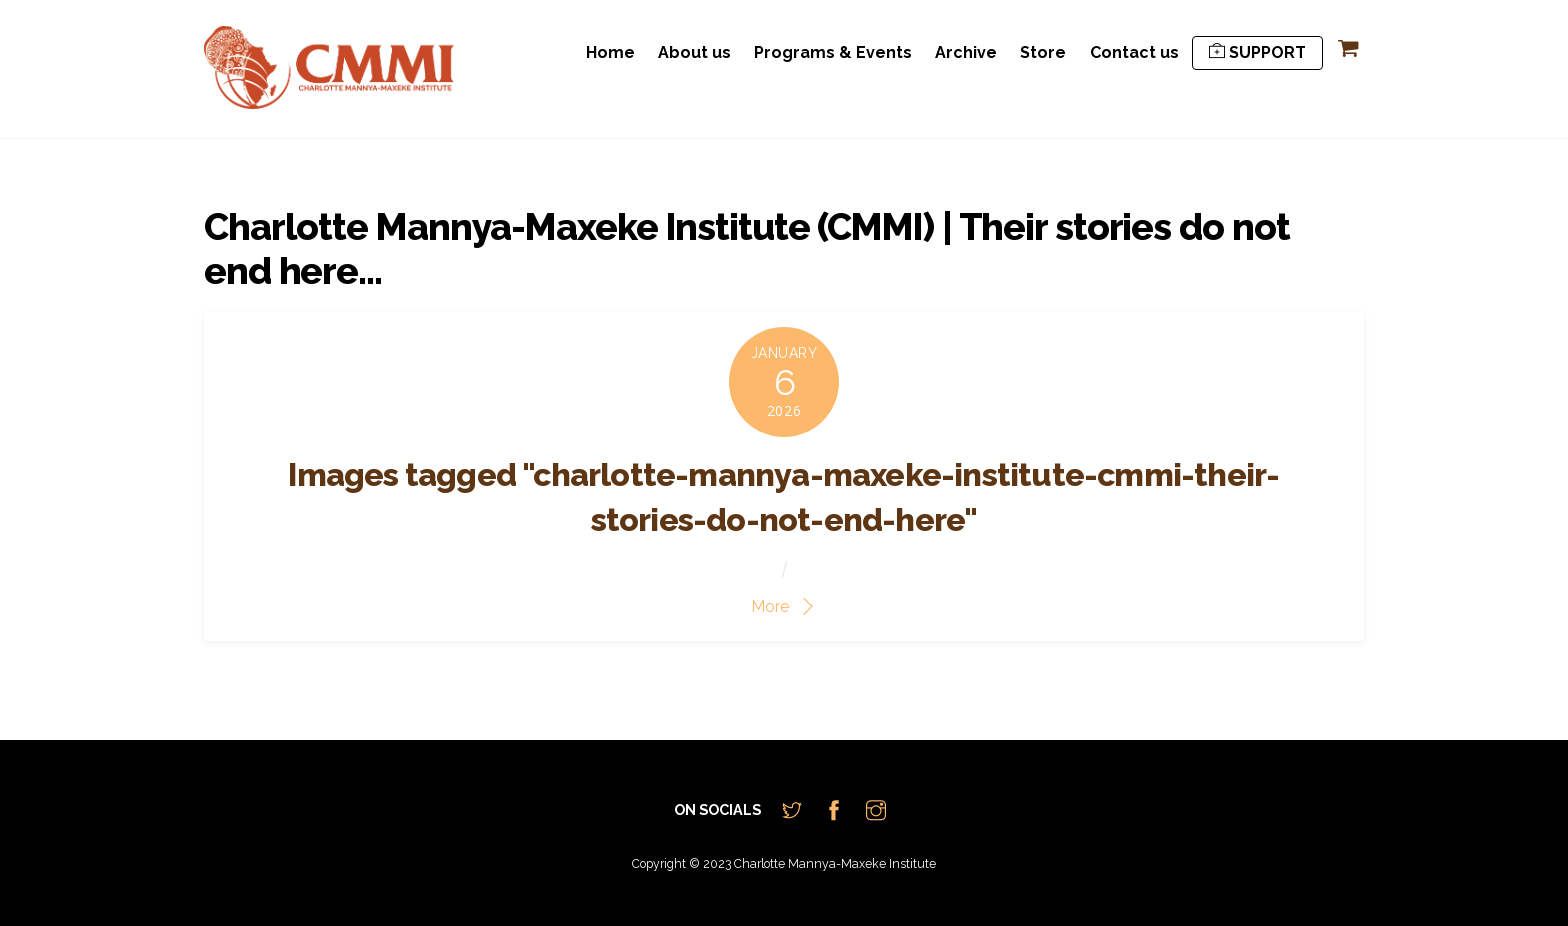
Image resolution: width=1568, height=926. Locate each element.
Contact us (1134, 52)
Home (610, 52)
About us (694, 52)
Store (1043, 52)
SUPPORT (1257, 52)
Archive (966, 52)
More (770, 606)
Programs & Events (833, 52)
